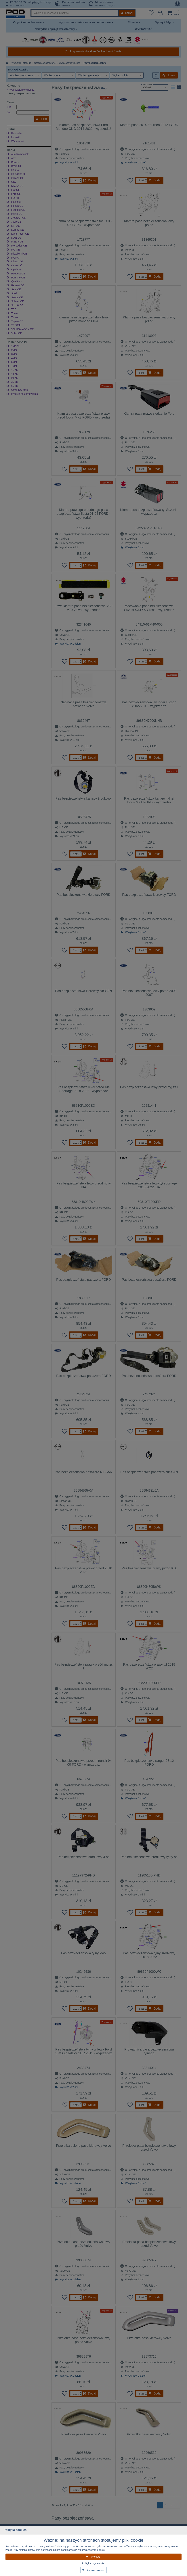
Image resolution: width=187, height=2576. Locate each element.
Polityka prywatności (93, 2563)
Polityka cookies (15, 2529)
